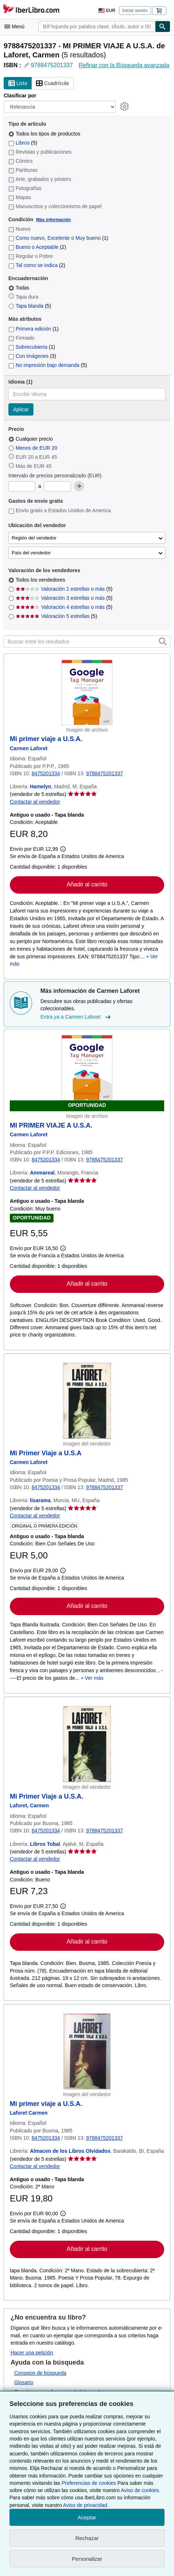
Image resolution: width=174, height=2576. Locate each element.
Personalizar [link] (87, 2559)
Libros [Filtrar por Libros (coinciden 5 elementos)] (22, 142)
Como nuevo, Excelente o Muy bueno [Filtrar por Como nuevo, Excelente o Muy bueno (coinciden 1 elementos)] (58, 238)
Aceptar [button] (87, 2517)
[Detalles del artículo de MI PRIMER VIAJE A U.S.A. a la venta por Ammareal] (87, 1073)
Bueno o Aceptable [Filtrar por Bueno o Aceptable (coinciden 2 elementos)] (37, 247)
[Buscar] (162, 26)
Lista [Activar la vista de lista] (17, 83)
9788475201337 (52, 65)
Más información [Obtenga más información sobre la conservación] (53, 219)
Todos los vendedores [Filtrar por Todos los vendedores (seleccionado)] (41, 580)
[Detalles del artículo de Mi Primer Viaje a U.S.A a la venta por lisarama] (87, 1401)
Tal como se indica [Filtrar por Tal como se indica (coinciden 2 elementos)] (36, 265)
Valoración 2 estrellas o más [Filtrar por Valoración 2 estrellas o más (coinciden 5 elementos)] (64, 589)
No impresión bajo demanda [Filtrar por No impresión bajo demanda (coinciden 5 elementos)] (47, 365)
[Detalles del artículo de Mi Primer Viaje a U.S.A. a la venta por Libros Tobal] (87, 1744)
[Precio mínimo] (21, 486)
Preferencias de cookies (89, 2483)
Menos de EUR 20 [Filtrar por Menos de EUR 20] (33, 448)
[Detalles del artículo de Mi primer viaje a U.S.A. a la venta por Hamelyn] (87, 692)
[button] (163, 642)
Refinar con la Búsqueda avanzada (124, 65)
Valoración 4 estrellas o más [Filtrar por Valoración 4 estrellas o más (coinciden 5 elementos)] (64, 607)
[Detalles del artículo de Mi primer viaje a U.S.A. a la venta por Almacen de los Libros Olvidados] (87, 2051)
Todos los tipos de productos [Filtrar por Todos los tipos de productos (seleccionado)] (45, 134)
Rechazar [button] (87, 2538)
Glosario (23, 2382)
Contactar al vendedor (35, 802)
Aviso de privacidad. (85, 2505)
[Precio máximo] (57, 486)
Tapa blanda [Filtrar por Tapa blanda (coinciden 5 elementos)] (29, 306)
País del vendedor (31, 552)
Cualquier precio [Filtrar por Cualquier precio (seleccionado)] (31, 439)
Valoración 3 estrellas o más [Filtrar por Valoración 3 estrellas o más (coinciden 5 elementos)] (64, 598)
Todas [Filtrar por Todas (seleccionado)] (19, 288)
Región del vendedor (34, 538)
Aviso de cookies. (141, 2490)
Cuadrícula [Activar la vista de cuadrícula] (52, 83)
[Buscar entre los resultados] (87, 641)
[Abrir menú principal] (16, 26)
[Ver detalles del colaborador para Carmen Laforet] (28, 748)
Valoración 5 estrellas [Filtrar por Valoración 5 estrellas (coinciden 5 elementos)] (56, 616)
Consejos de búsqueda (40, 2373)
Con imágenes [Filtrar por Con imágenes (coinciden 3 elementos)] (32, 356)
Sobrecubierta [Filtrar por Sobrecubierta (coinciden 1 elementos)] (31, 347)
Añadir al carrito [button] (87, 884)
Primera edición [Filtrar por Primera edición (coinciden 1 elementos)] (33, 329)
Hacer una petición (32, 2352)
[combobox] (96, 26)
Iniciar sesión (135, 10)
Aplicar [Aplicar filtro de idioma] (21, 409)
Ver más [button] (94, 1678)
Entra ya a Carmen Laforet (76, 1017)
